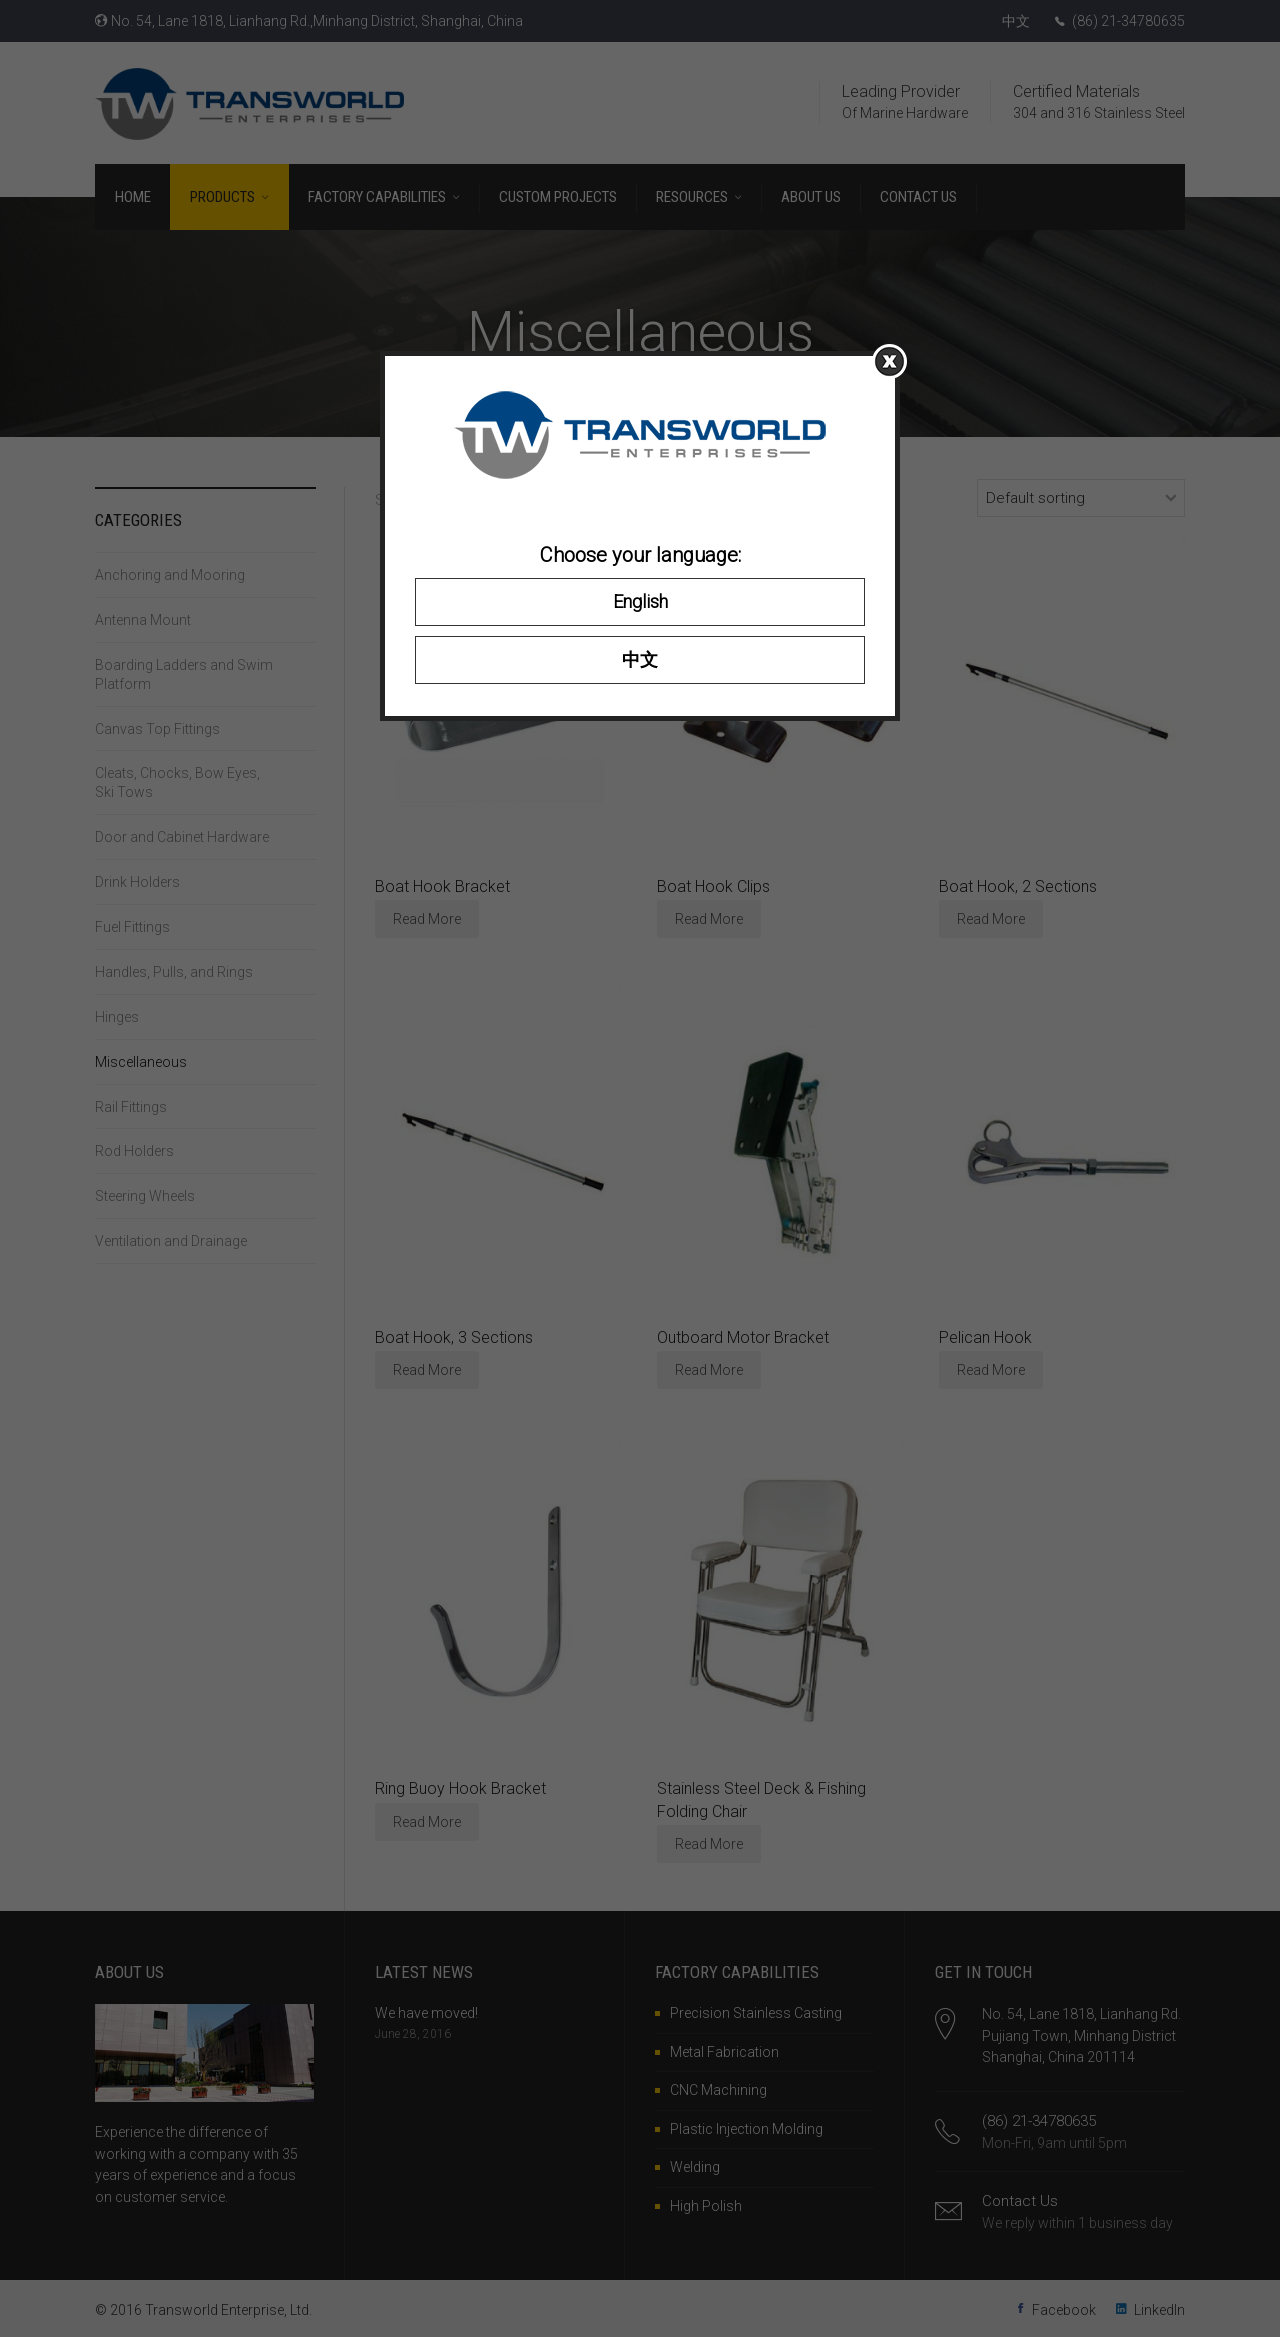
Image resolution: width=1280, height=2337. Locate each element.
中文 (640, 659)
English (640, 601)
